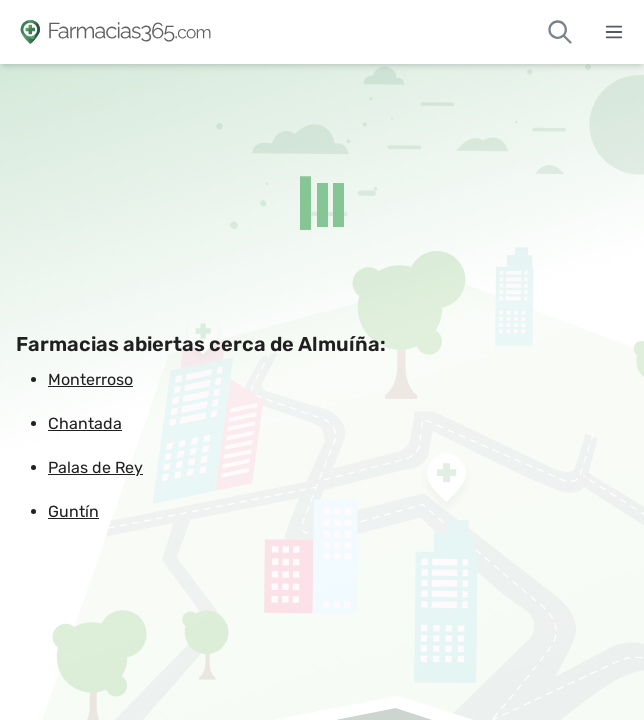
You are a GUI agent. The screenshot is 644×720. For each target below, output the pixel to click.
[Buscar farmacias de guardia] (560, 32)
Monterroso (90, 379)
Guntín (73, 511)
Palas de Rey (95, 467)
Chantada (85, 423)
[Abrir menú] (614, 32)
